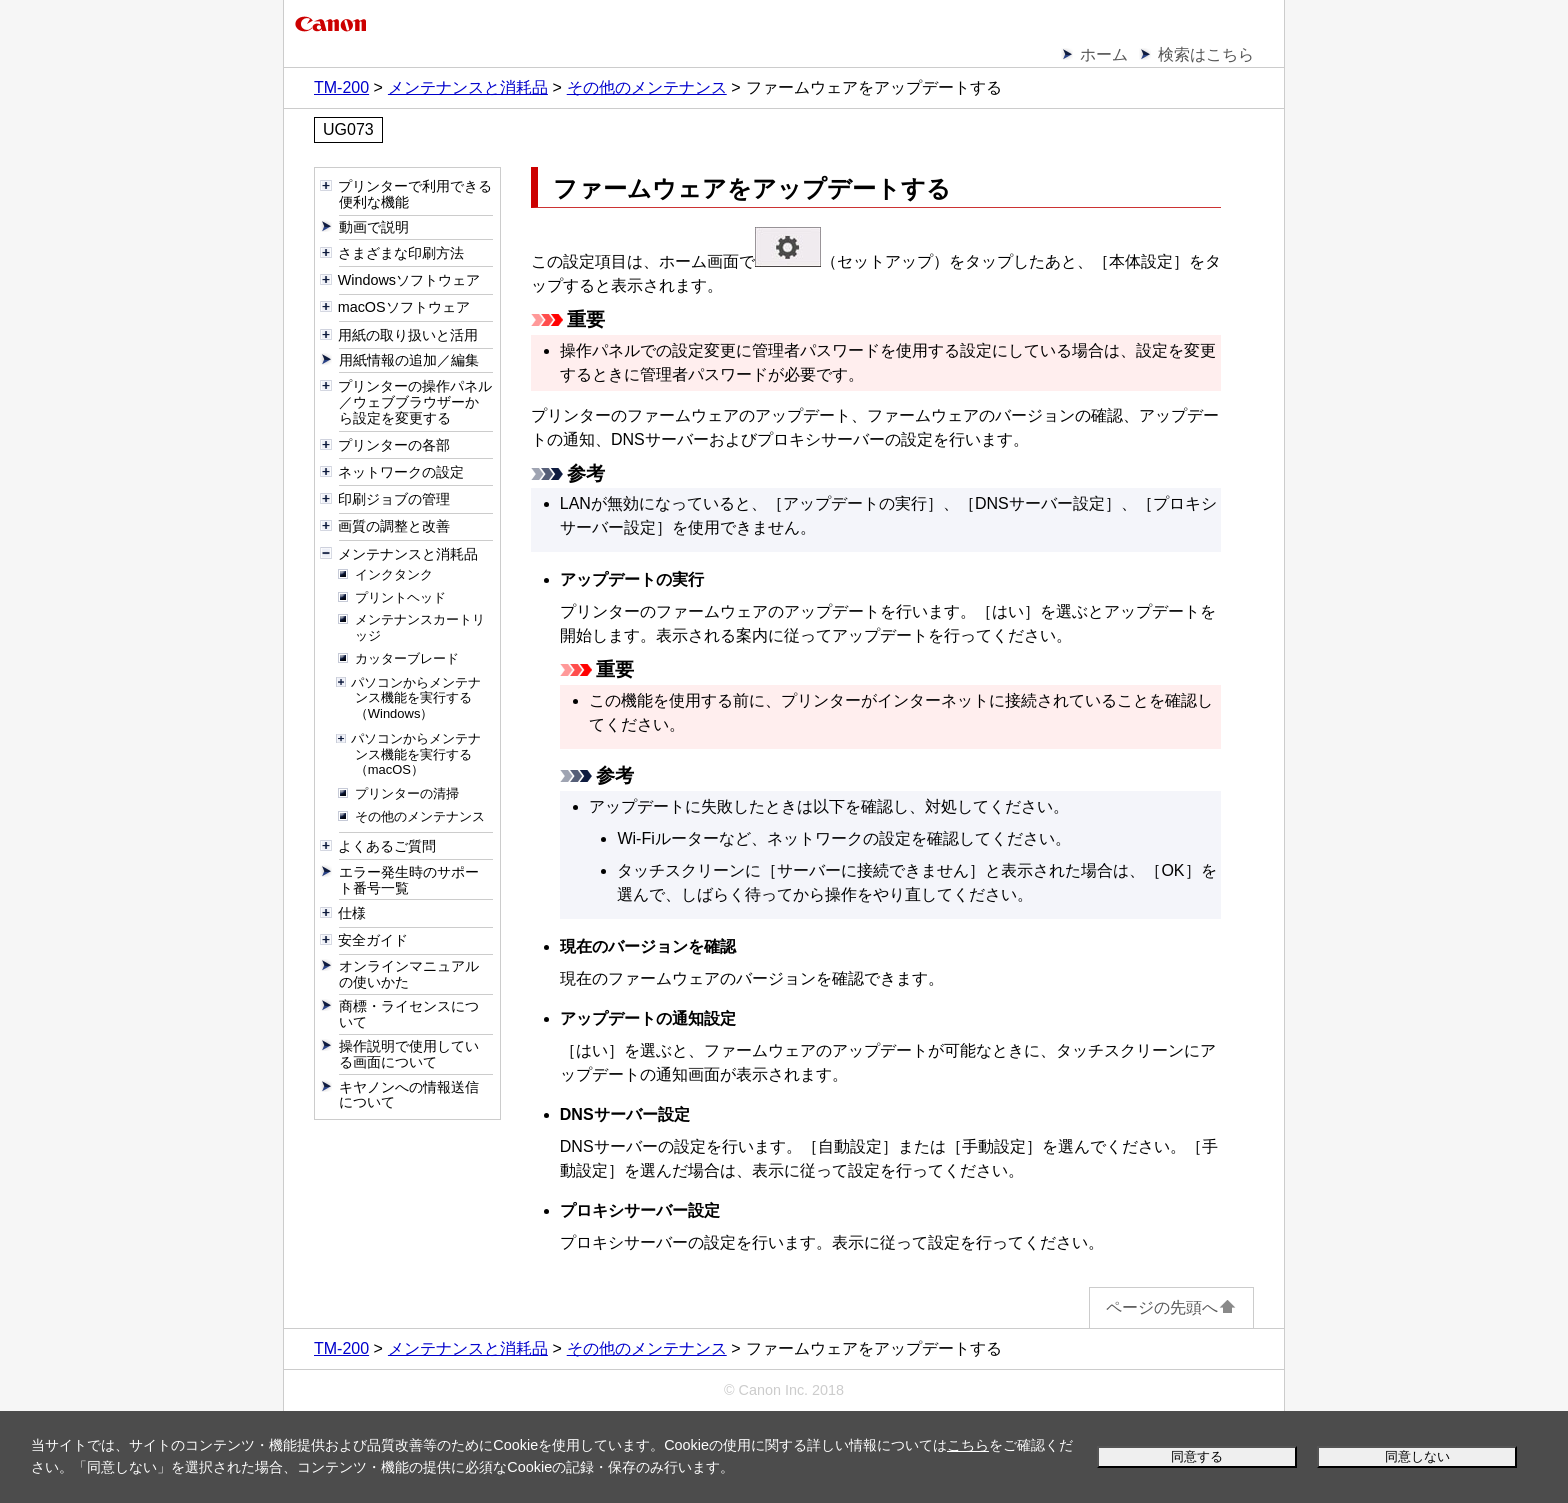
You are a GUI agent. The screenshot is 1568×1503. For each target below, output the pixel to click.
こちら (968, 1445)
